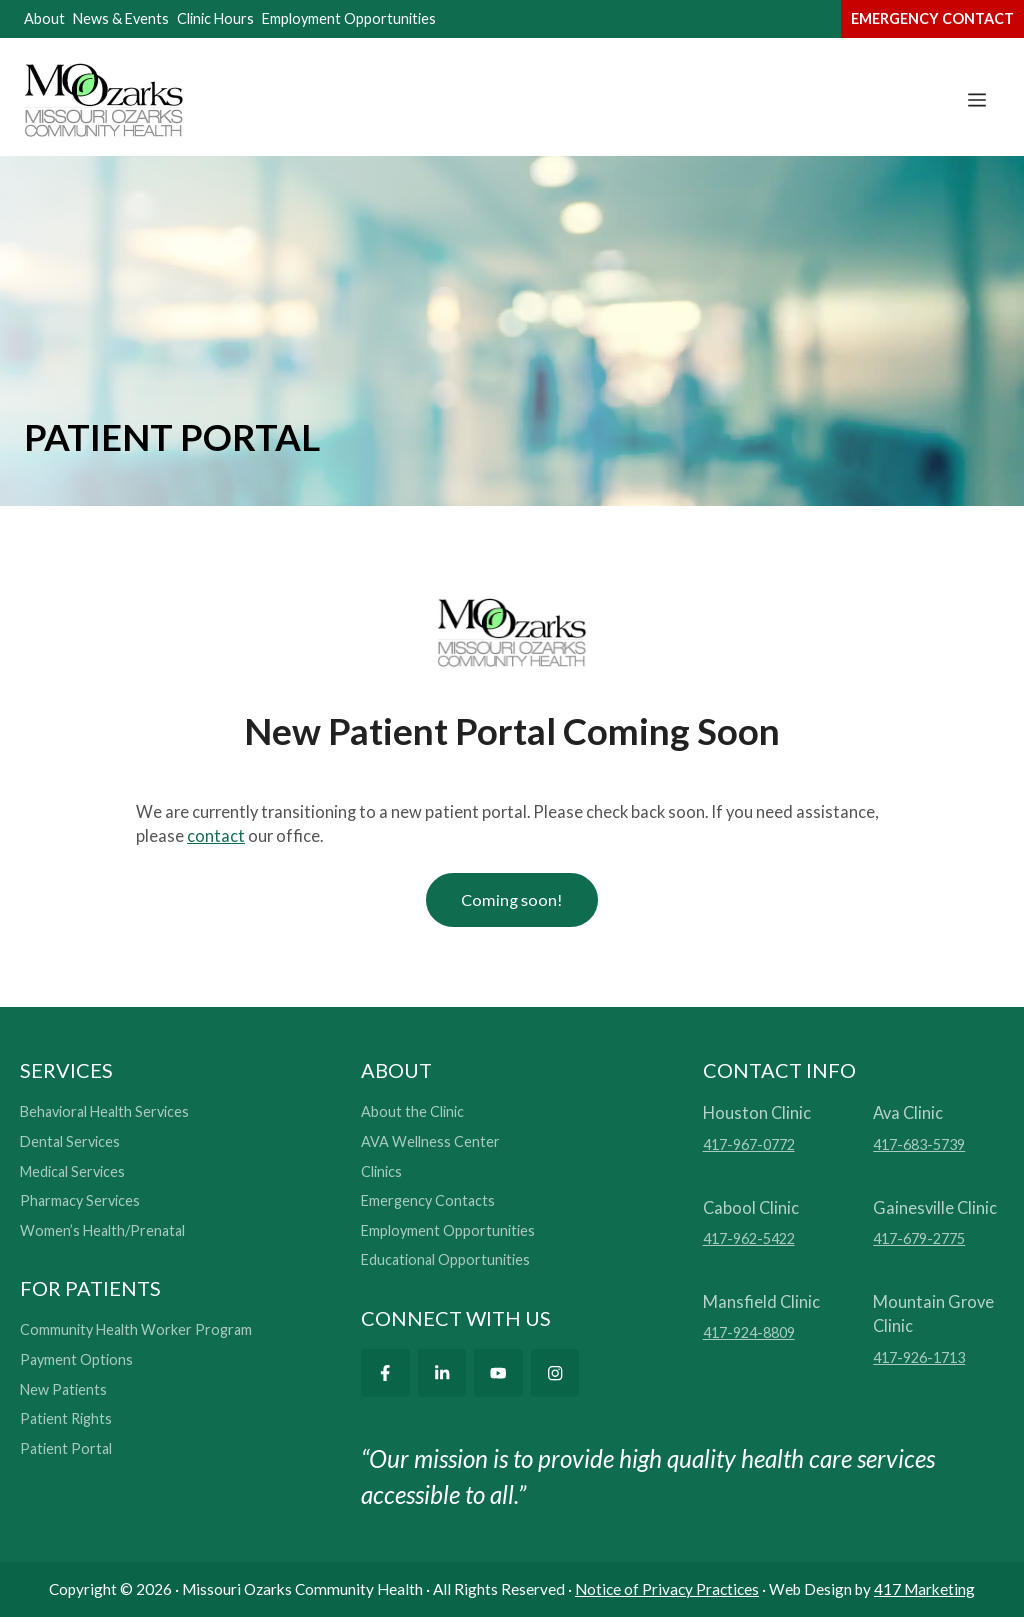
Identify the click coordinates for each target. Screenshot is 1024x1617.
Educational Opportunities (445, 1260)
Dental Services (70, 1141)
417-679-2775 (919, 1239)
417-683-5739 (919, 1144)
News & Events (121, 18)
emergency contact (932, 18)
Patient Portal (66, 1448)
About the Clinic (412, 1112)
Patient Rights (66, 1419)
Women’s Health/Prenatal (102, 1230)
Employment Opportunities (349, 18)
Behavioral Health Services (104, 1112)
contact (216, 835)
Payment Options (76, 1360)
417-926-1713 (919, 1358)
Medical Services (72, 1171)
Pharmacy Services (80, 1201)
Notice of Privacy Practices (667, 1589)
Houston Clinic (757, 1113)
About (44, 18)
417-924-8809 (749, 1333)
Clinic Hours (215, 18)
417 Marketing (924, 1589)
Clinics (381, 1171)
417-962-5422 (749, 1239)
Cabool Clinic (751, 1207)
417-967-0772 (749, 1144)
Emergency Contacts (428, 1201)
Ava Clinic (908, 1113)
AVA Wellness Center (430, 1141)
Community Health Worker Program (136, 1330)
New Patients (63, 1389)
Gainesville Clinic (935, 1207)
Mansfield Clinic (761, 1301)
